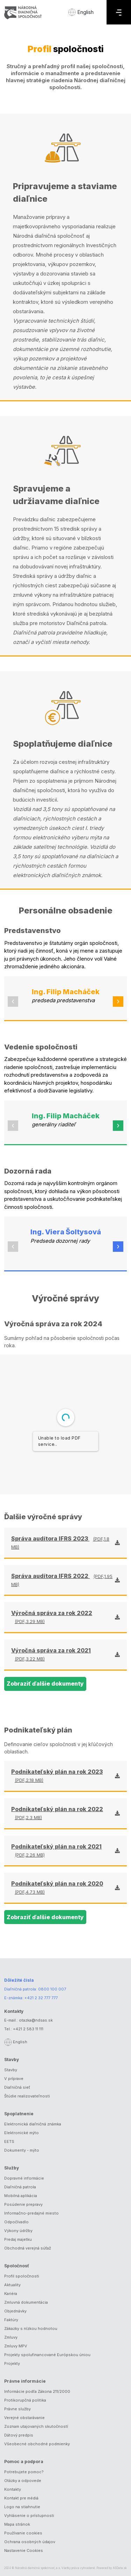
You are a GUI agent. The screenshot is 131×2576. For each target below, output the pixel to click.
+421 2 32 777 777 (41, 1997)
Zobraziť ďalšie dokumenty (45, 1683)
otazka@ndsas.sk (36, 2020)
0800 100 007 (52, 1989)
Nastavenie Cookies (23, 2550)
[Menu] (119, 12)
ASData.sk (120, 2568)
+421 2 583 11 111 (28, 2028)
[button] (13, 1001)
